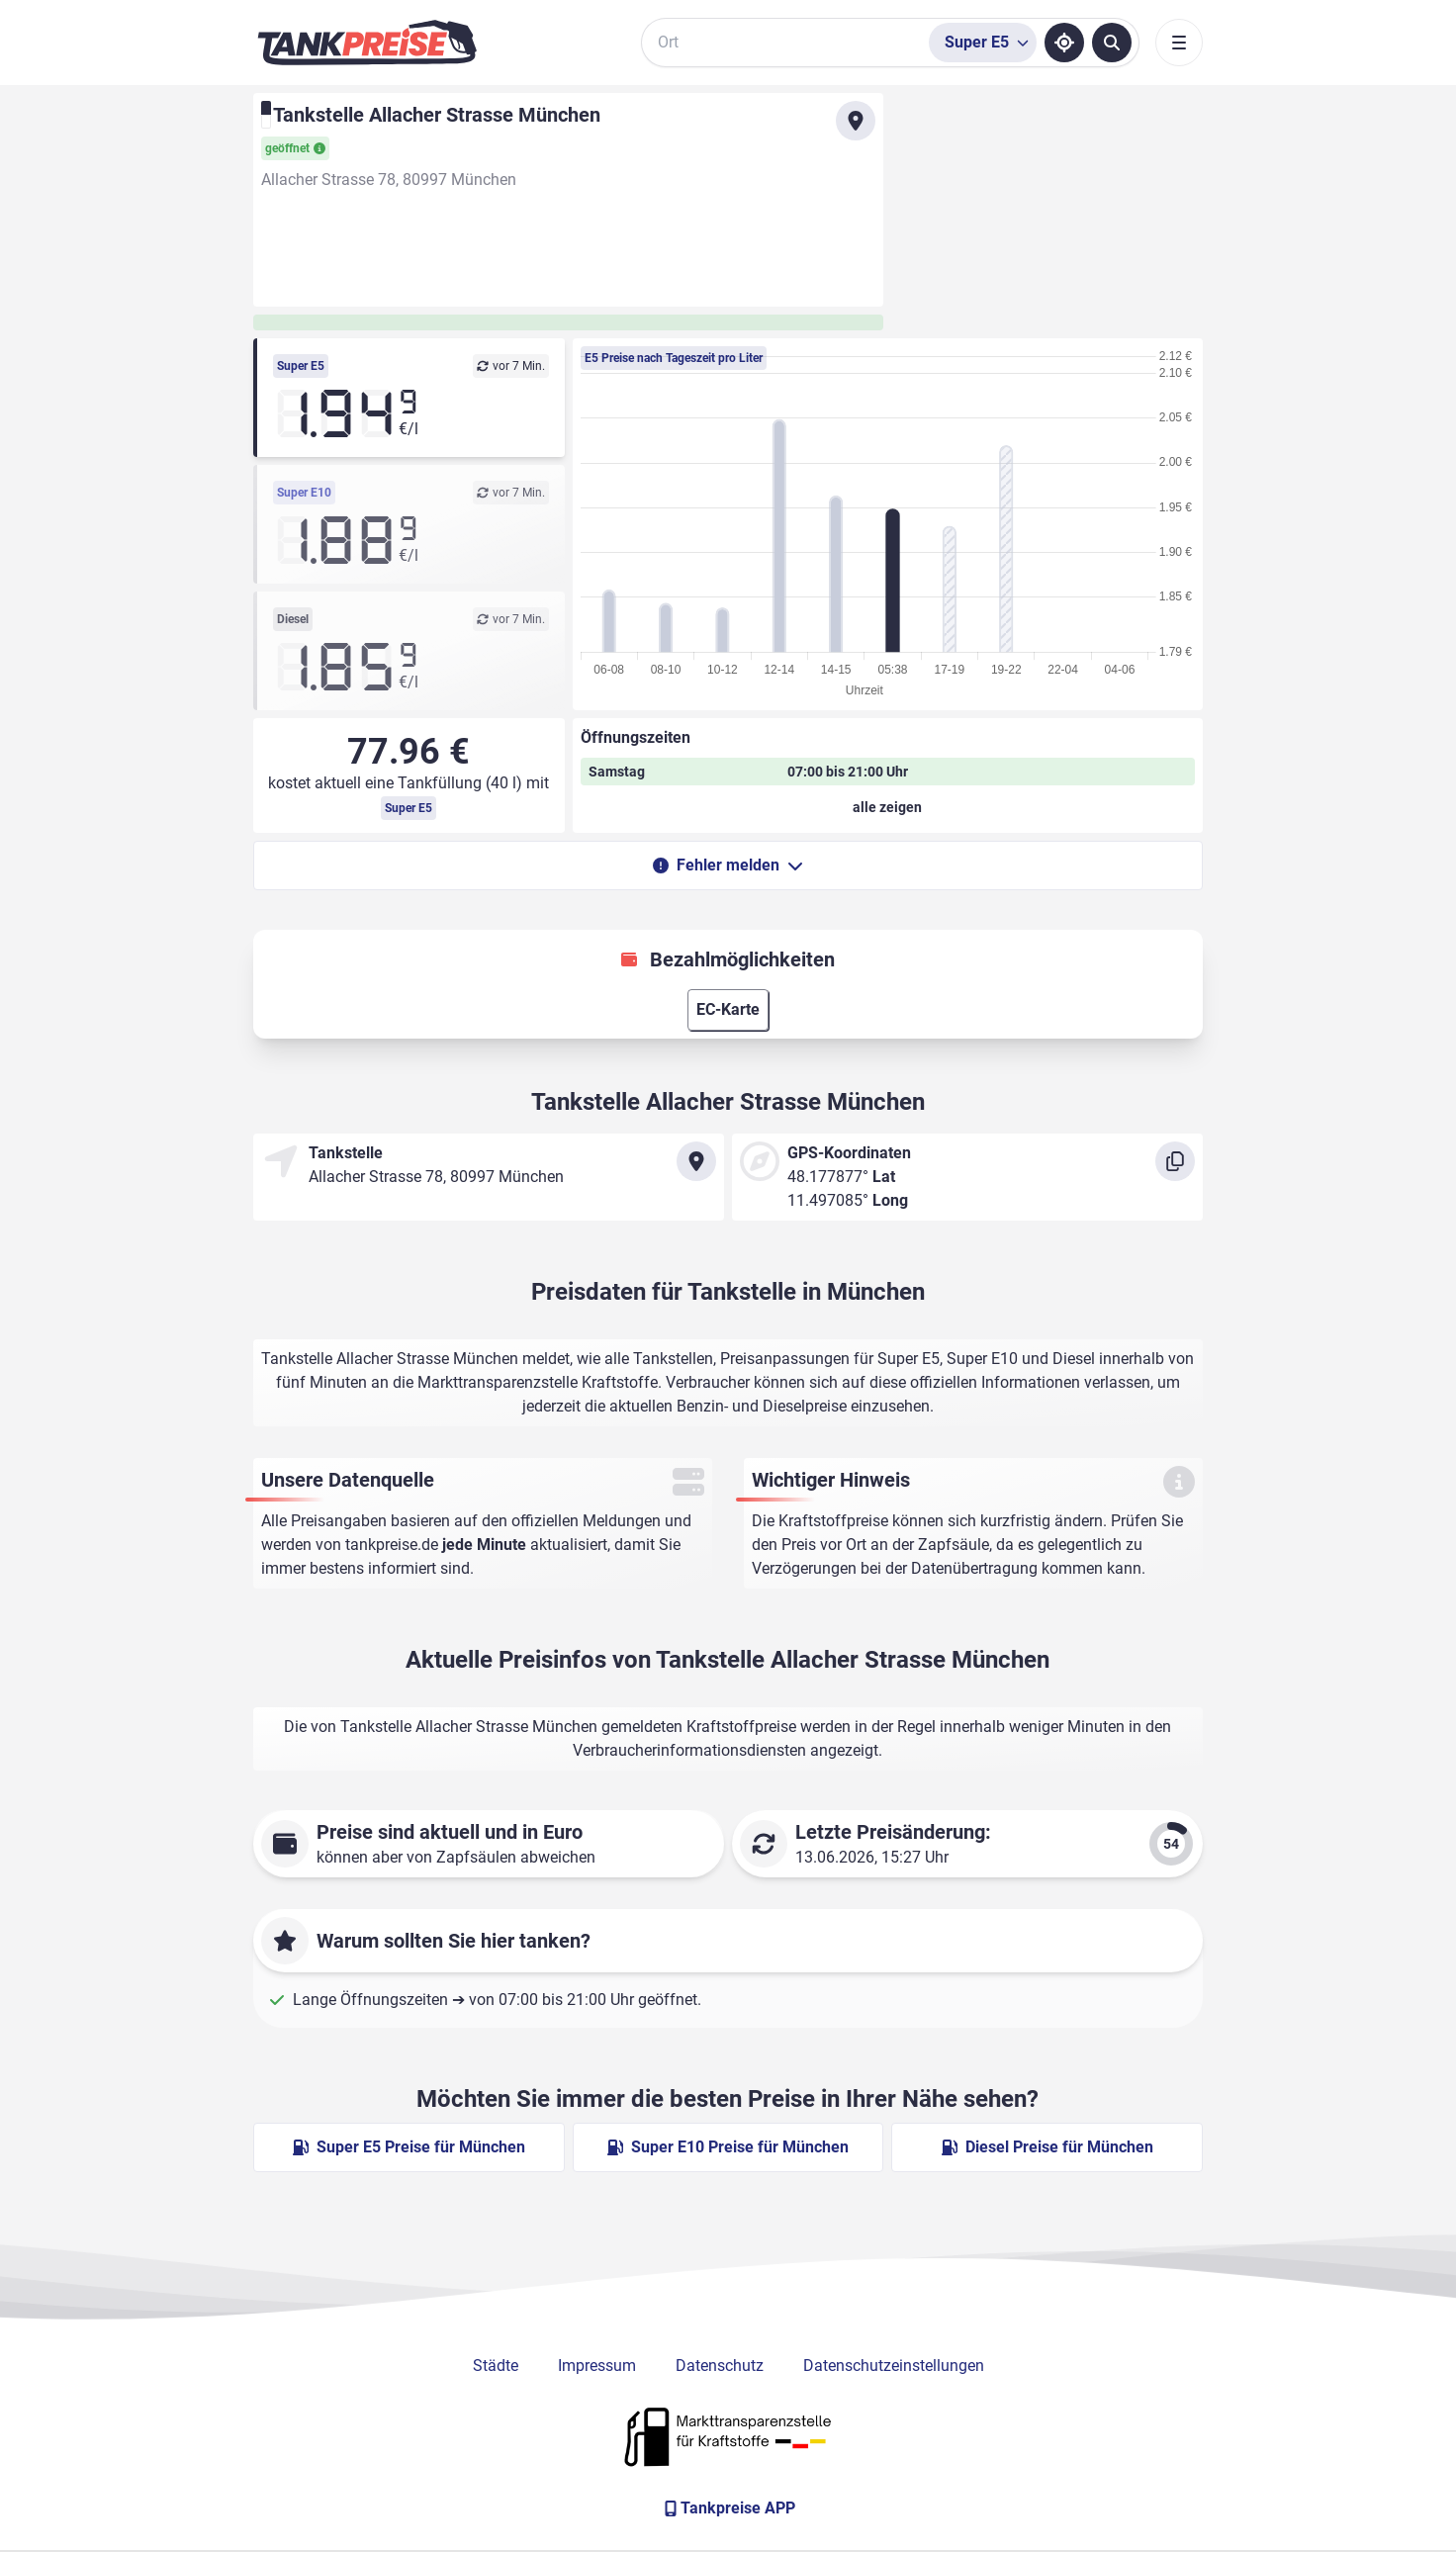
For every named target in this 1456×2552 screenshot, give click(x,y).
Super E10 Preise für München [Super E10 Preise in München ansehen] (728, 2147)
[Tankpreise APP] (728, 2508)
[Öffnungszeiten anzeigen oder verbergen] (888, 807)
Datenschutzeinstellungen (893, 2365)
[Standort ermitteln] (1064, 42)
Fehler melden (728, 865)
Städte (495, 2365)
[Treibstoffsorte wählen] (983, 42)
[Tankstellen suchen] (1112, 42)
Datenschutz (720, 2365)
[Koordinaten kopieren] (1175, 1161)
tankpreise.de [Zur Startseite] (391, 1544)
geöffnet (295, 148)
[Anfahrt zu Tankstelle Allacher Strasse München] (855, 120)
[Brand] (367, 42)
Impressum (597, 2365)
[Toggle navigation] (1179, 42)
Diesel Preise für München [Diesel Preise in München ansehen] (1047, 2147)
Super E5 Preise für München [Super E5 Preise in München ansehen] (409, 2147)
